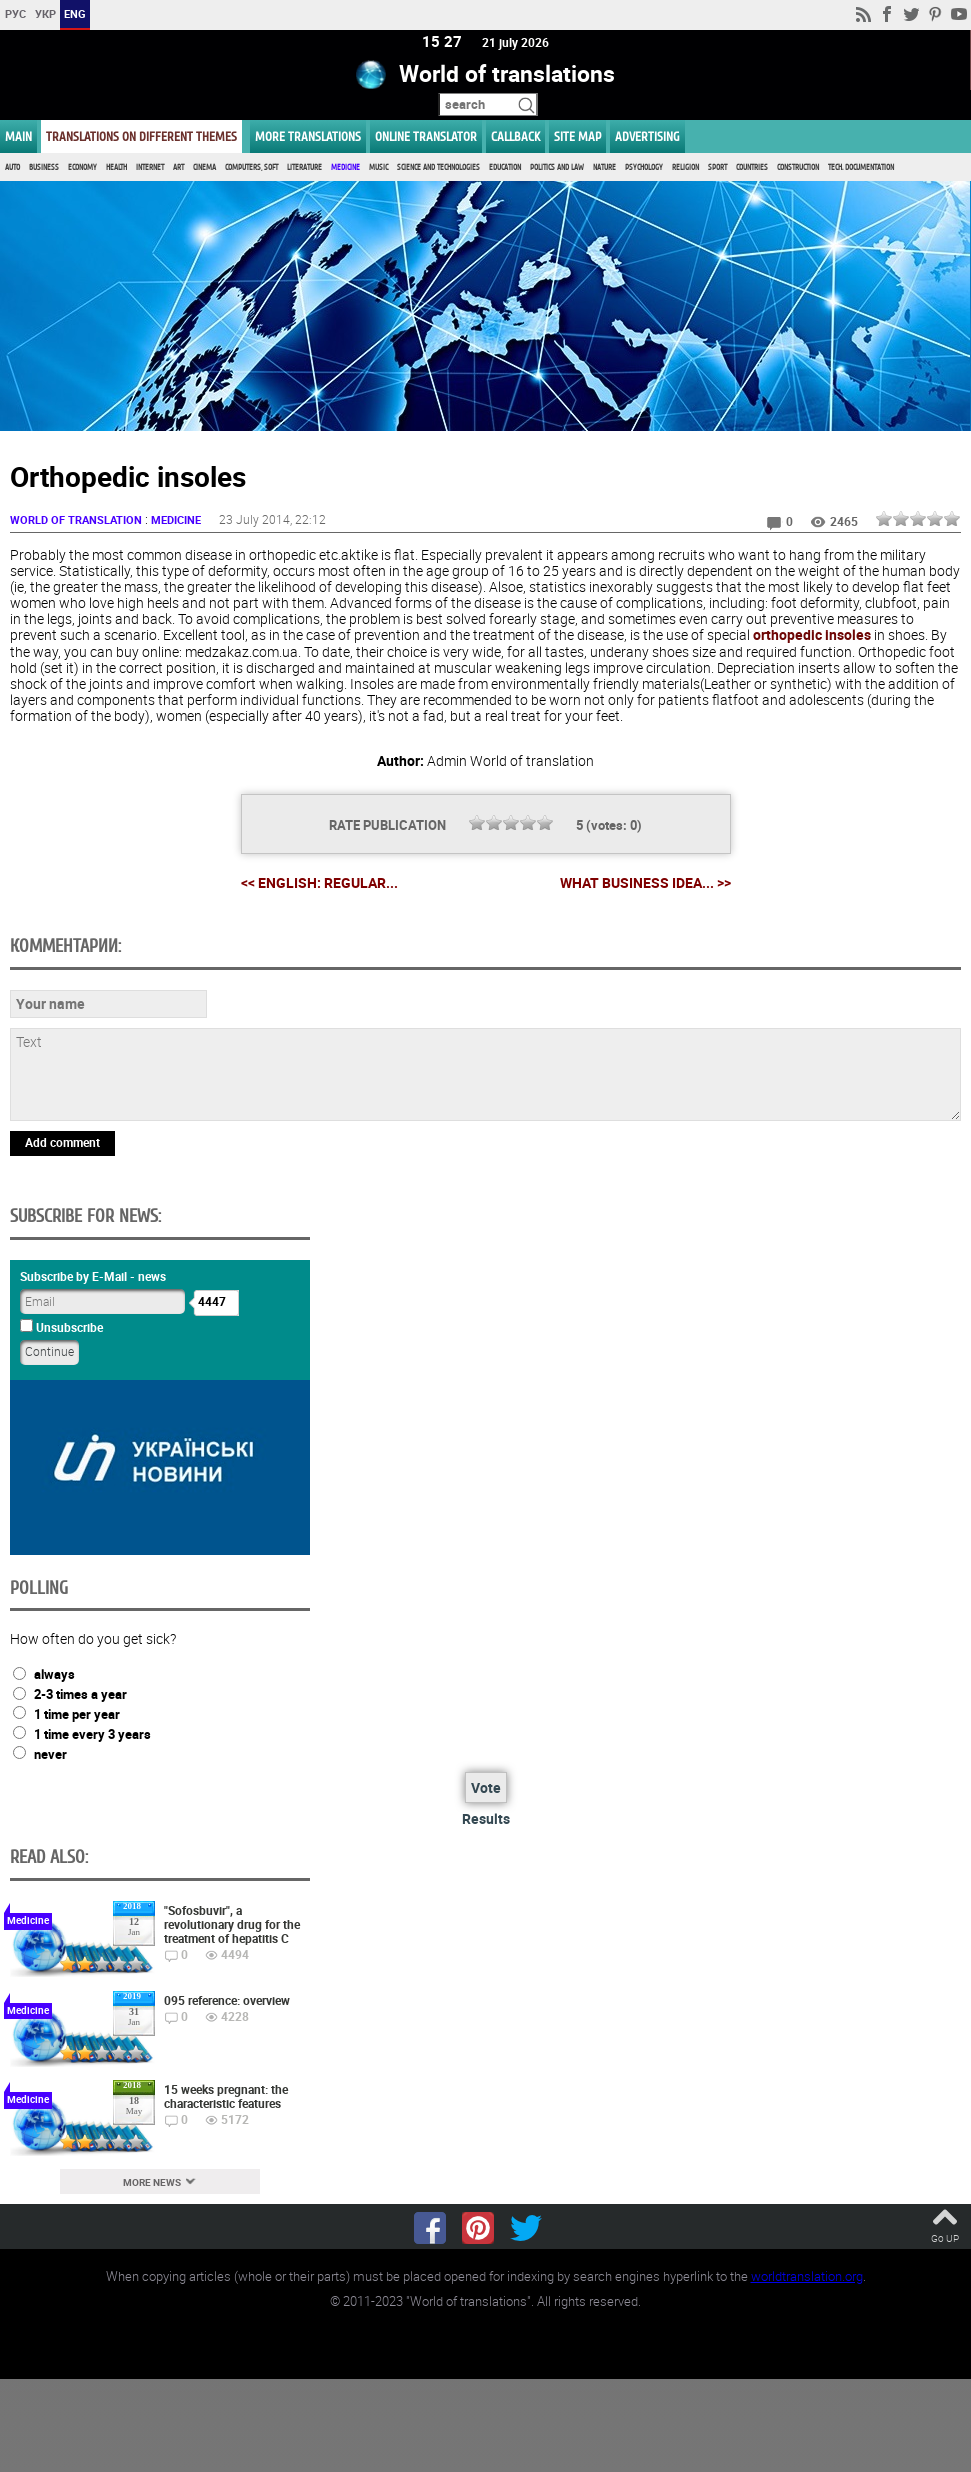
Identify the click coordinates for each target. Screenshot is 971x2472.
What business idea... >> (645, 883)
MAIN (18, 136)
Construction (798, 167)
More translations (308, 136)
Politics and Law (557, 167)
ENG (75, 13)
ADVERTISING (647, 136)
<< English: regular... (319, 882)
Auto (12, 167)
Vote (486, 1788)
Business (44, 167)
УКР (45, 13)
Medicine (345, 167)
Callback (515, 136)
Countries (752, 167)
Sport (717, 167)
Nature (604, 167)
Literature (304, 167)
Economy (82, 167)
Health (116, 167)
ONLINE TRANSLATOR (426, 136)
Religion (685, 167)
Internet (150, 167)
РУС (15, 13)
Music (378, 167)
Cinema (204, 167)
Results (486, 1819)
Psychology (644, 167)
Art (178, 167)
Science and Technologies (438, 167)
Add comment (62, 1142)
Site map (577, 136)
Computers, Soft (251, 167)
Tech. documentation (861, 167)
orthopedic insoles (812, 635)
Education (505, 167)
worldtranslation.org (807, 2276)
